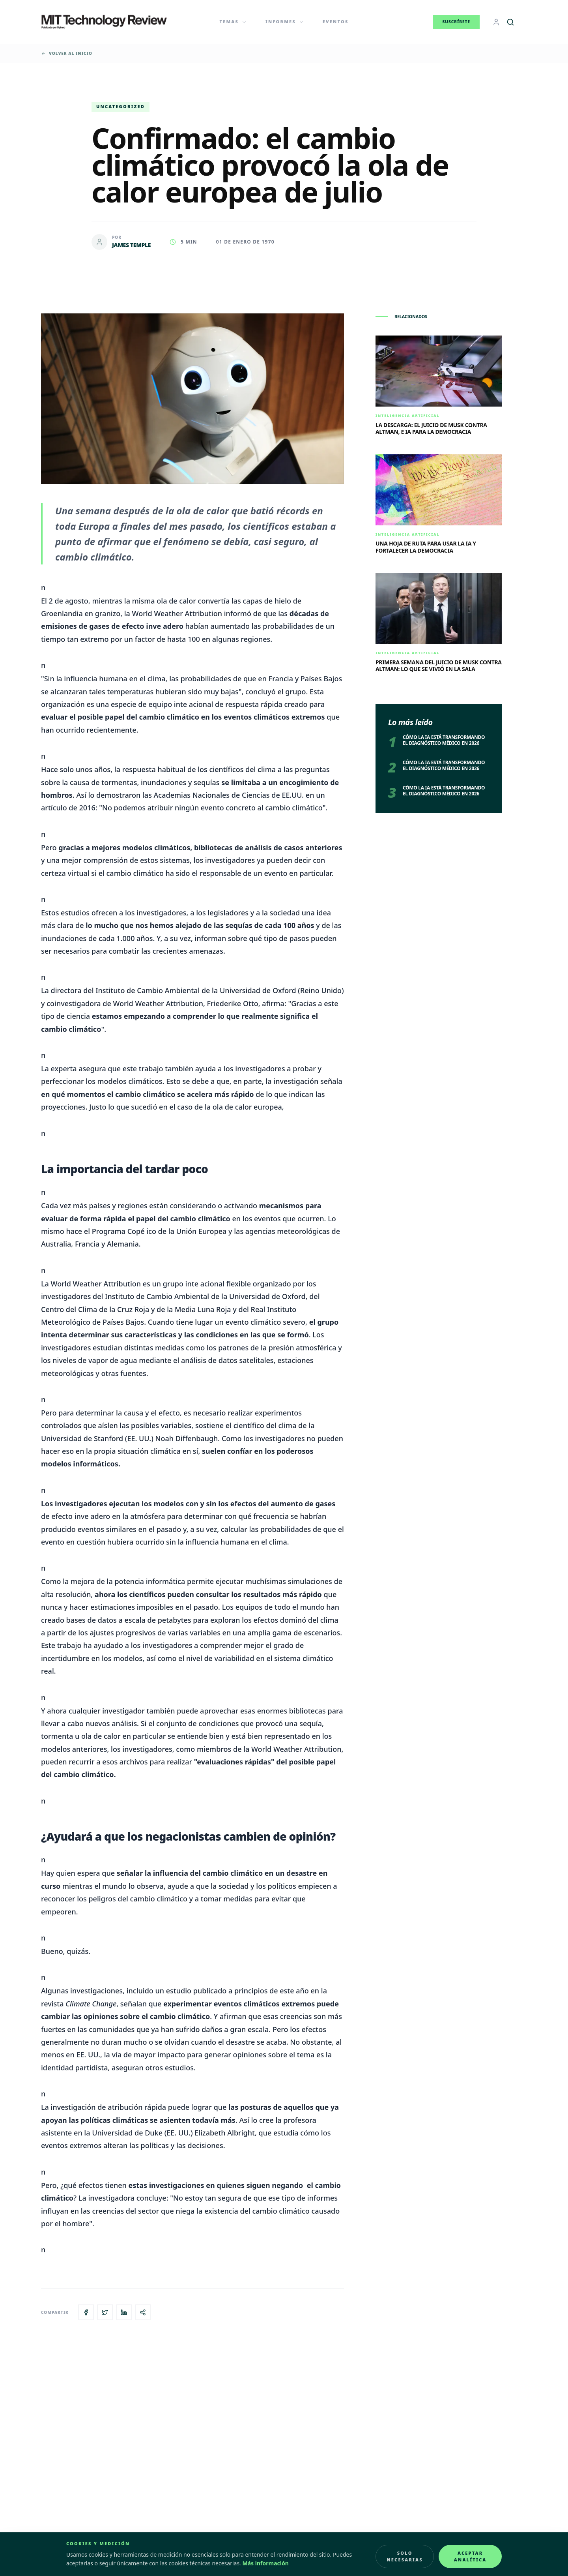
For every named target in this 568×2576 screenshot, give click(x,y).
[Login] (496, 22)
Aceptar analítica (470, 2556)
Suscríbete (456, 21)
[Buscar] (510, 22)
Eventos (336, 21)
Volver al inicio (66, 53)
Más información (266, 2563)
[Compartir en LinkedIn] (124, 2312)
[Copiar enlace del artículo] (143, 2312)
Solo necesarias (405, 2556)
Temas (233, 21)
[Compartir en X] (105, 2312)
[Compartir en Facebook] (86, 2312)
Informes (284, 21)
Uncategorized (120, 106)
